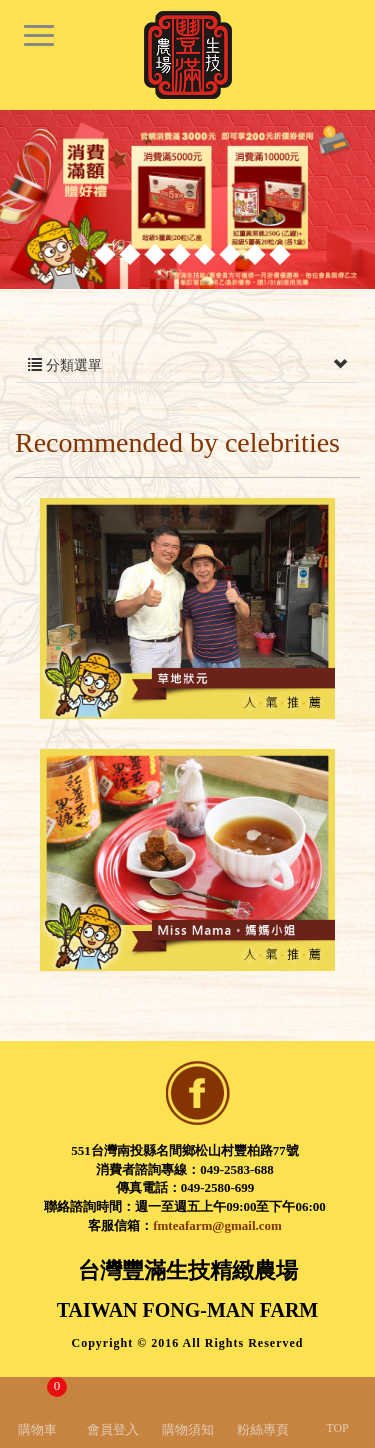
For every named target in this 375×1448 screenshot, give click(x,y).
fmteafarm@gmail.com (217, 1225)
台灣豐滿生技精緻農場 (188, 55)
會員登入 (113, 1429)
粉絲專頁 (263, 1429)
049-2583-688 (237, 1169)
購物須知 (188, 1429)
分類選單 (187, 366)
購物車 (42, 1407)
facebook (198, 1093)
